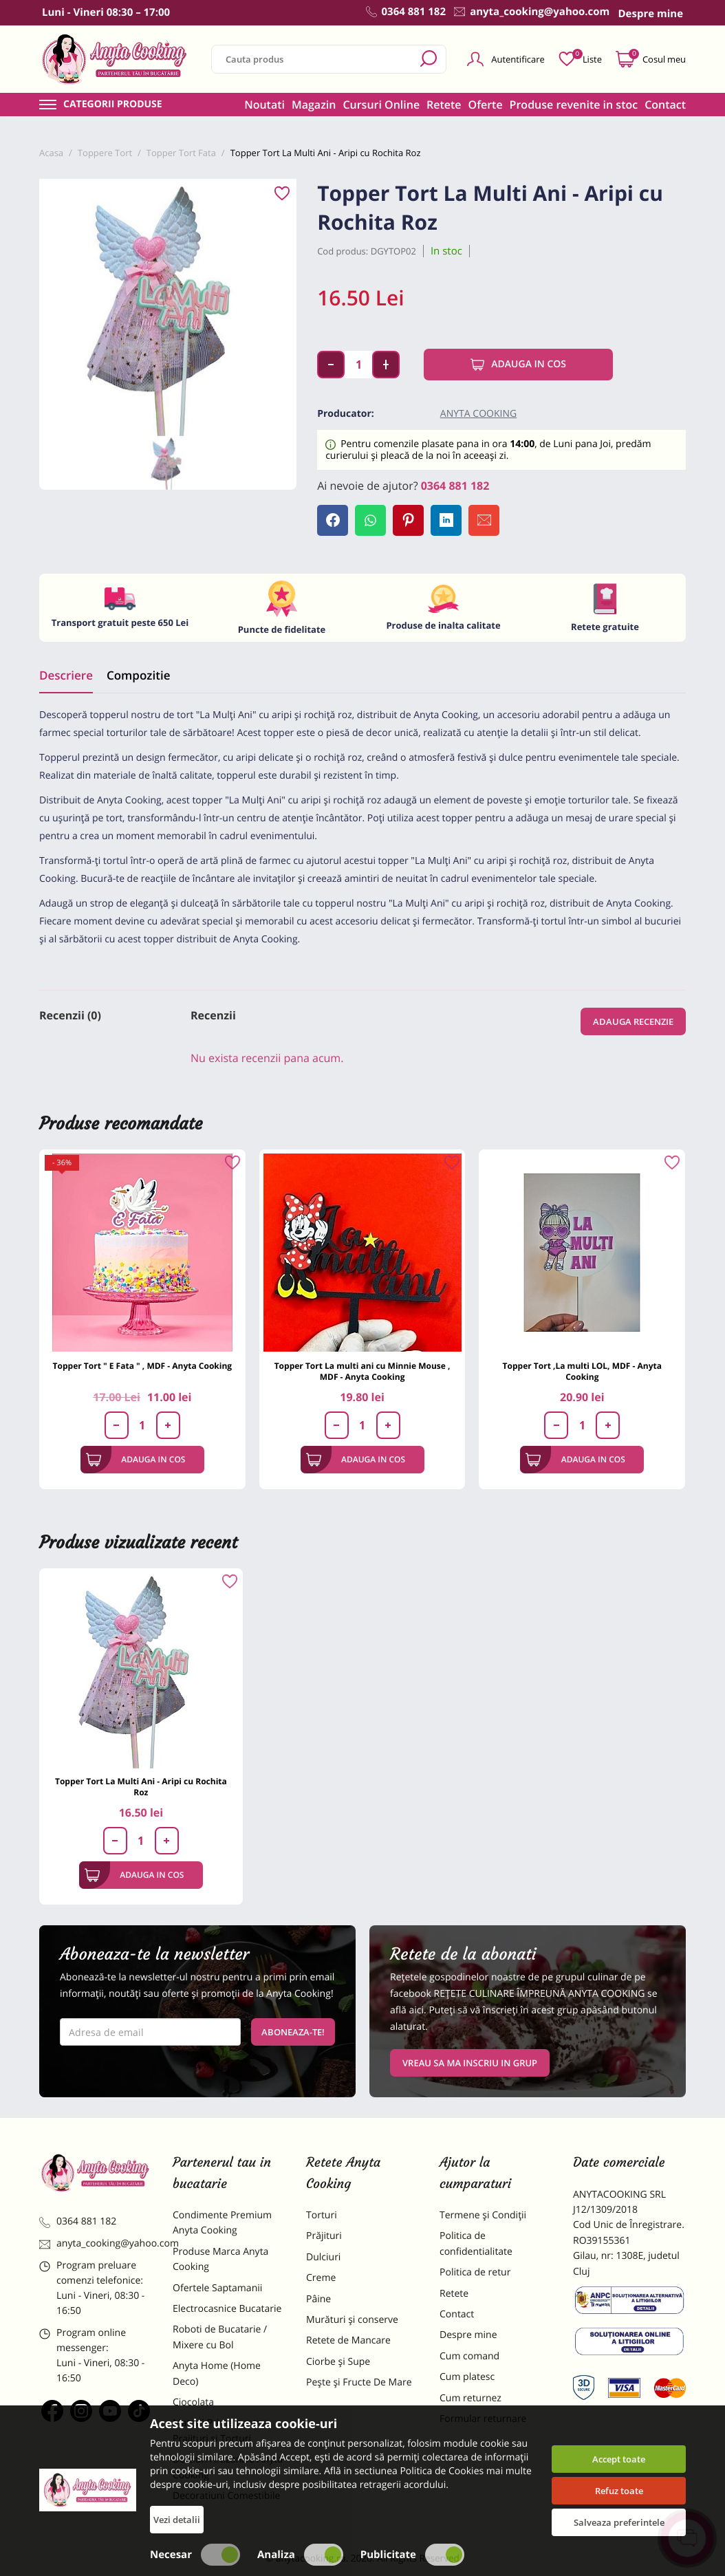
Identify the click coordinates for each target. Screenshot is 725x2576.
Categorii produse (112, 104)
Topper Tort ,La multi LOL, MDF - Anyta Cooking (582, 1371)
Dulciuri (323, 2257)
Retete (443, 104)
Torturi (321, 2215)
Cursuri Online (381, 104)
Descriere (66, 675)
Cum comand (469, 2356)
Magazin (314, 104)
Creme (321, 2277)
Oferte (485, 104)
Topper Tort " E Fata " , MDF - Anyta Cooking (142, 1366)
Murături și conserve (352, 2319)
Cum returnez (470, 2398)
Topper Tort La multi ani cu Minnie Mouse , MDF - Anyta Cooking (362, 1371)
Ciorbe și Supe (338, 2361)
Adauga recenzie (633, 1021)
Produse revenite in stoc (574, 104)
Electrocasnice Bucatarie (227, 2308)
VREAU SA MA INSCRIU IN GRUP (469, 2063)
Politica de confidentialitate (476, 2243)
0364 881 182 (455, 485)
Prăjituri (324, 2235)
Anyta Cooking (478, 413)
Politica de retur (475, 2272)
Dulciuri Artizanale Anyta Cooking (228, 2467)
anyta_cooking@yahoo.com (95, 2243)
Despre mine (468, 2334)
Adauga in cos (518, 364)
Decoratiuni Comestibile (226, 2495)
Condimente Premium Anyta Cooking (222, 2223)
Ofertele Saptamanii (217, 2288)
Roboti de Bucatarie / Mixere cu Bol (220, 2337)
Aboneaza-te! (293, 2032)
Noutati (264, 104)
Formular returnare (483, 2418)
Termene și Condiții (483, 2215)
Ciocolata (193, 2402)
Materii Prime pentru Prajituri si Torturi (219, 2430)
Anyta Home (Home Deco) (217, 2373)
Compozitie (138, 675)
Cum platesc (467, 2376)
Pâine (318, 2299)
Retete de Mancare (348, 2340)
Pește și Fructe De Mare (359, 2382)
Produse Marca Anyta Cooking (220, 2259)
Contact (665, 104)
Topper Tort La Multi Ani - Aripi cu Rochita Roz (141, 1786)
